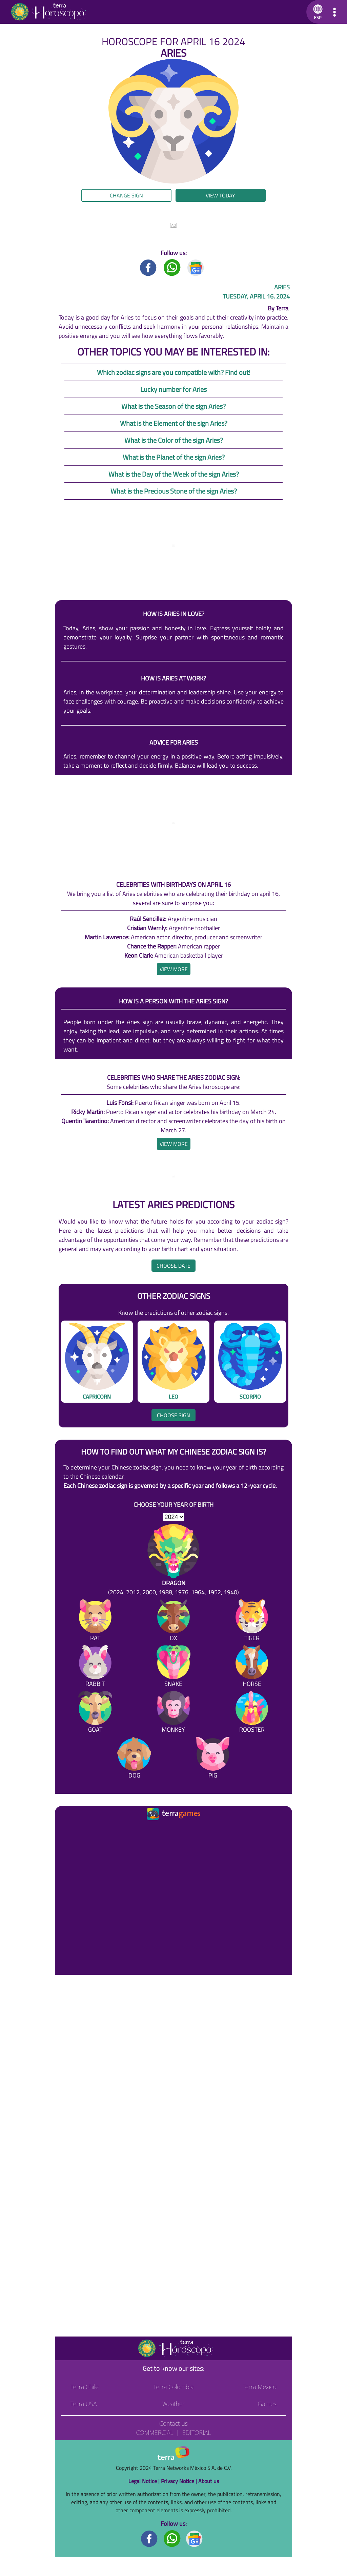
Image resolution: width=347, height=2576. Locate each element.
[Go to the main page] (48, 12)
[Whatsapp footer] (172, 2538)
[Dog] (134, 1759)
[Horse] (252, 1667)
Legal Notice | (144, 2481)
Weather (173, 2404)
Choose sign (173, 1415)
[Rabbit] (95, 1667)
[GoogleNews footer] (194, 2538)
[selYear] (173, 1517)
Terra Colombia (174, 2387)
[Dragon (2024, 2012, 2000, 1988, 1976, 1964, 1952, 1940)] (173, 1560)
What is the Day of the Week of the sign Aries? (173, 474)
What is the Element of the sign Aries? (173, 423)
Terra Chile (84, 2387)
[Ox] (173, 1621)
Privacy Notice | (179, 2481)
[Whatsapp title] (172, 267)
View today (220, 195)
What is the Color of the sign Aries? (173, 440)
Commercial (154, 2432)
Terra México (260, 2387)
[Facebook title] (148, 267)
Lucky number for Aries (173, 389)
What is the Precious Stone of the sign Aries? (173, 491)
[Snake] (173, 1667)
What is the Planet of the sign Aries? (174, 457)
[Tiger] (252, 1621)
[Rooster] (252, 1713)
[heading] (173, 969)
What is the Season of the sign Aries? (173, 406)
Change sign (126, 195)
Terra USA (83, 2404)
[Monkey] (173, 1713)
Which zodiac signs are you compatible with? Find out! (173, 372)
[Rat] (95, 1621)
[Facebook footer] (149, 2538)
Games (267, 2404)
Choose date (173, 1266)
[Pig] (213, 1759)
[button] (316, 12)
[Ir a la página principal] (66, 1830)
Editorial (196, 2432)
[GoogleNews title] (195, 267)
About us (208, 2481)
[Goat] (95, 1713)
